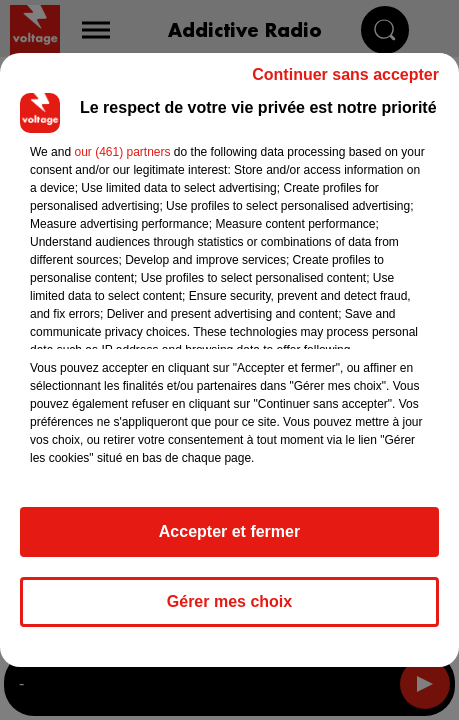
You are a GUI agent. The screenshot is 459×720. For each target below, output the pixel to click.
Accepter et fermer (229, 531)
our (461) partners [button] (122, 152)
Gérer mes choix (229, 601)
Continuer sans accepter (345, 74)
